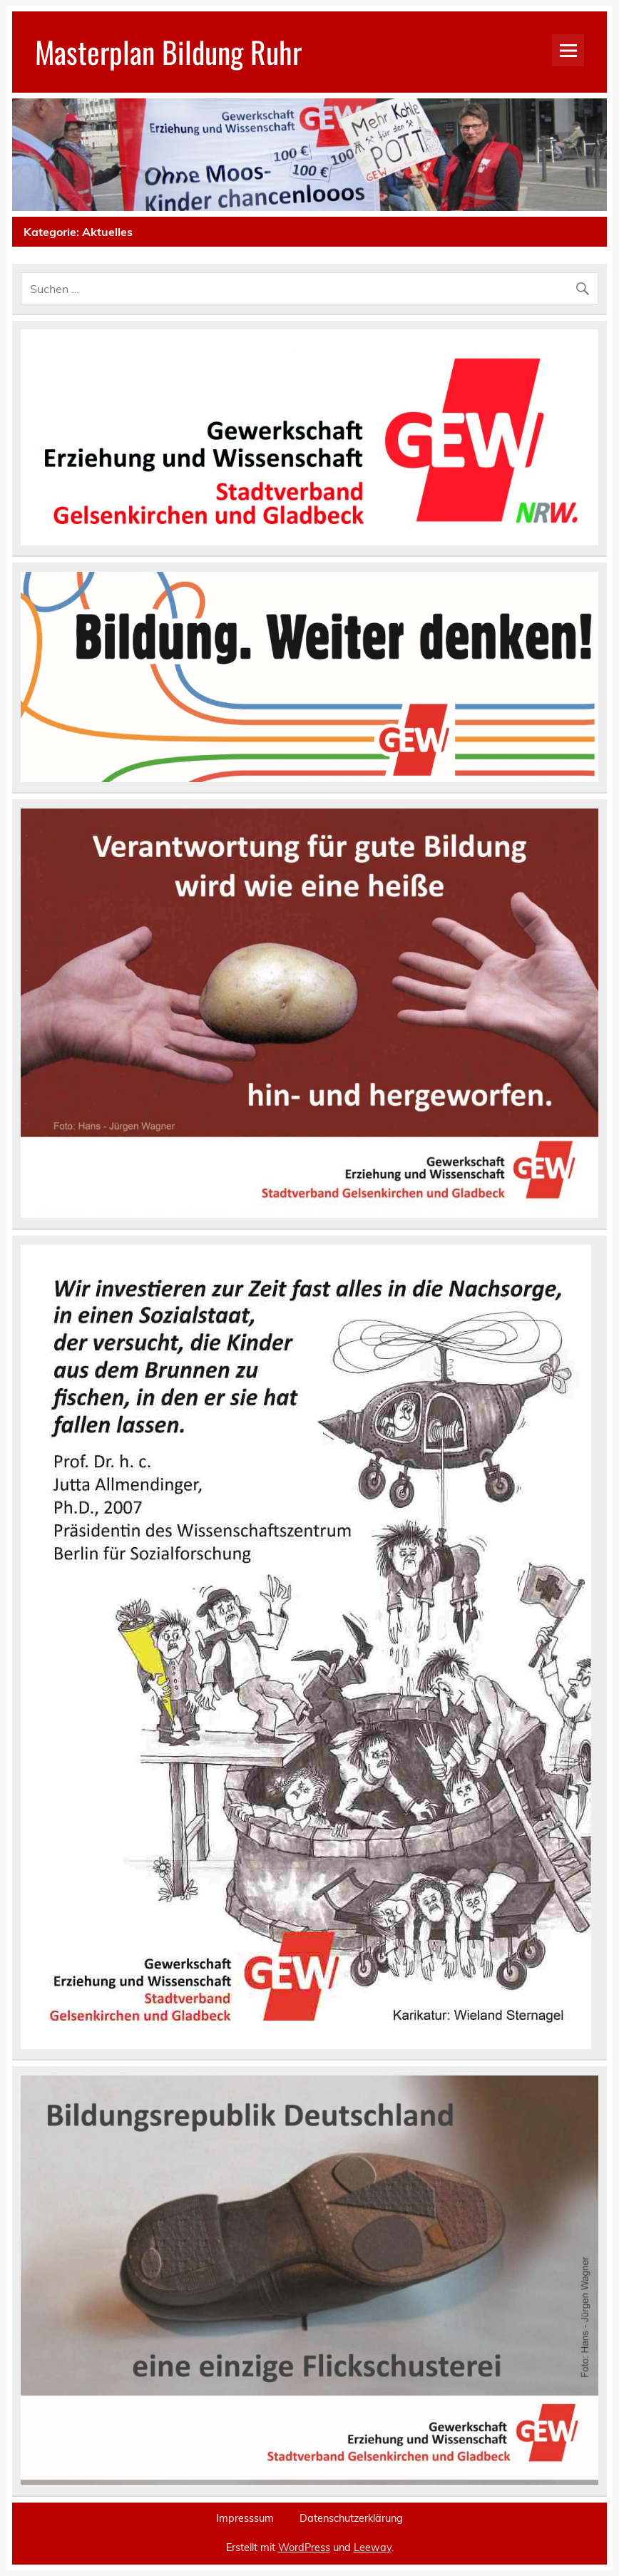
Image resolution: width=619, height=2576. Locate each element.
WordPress (304, 2547)
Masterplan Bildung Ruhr (168, 51)
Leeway (373, 2547)
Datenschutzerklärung (351, 2518)
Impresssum (245, 2518)
